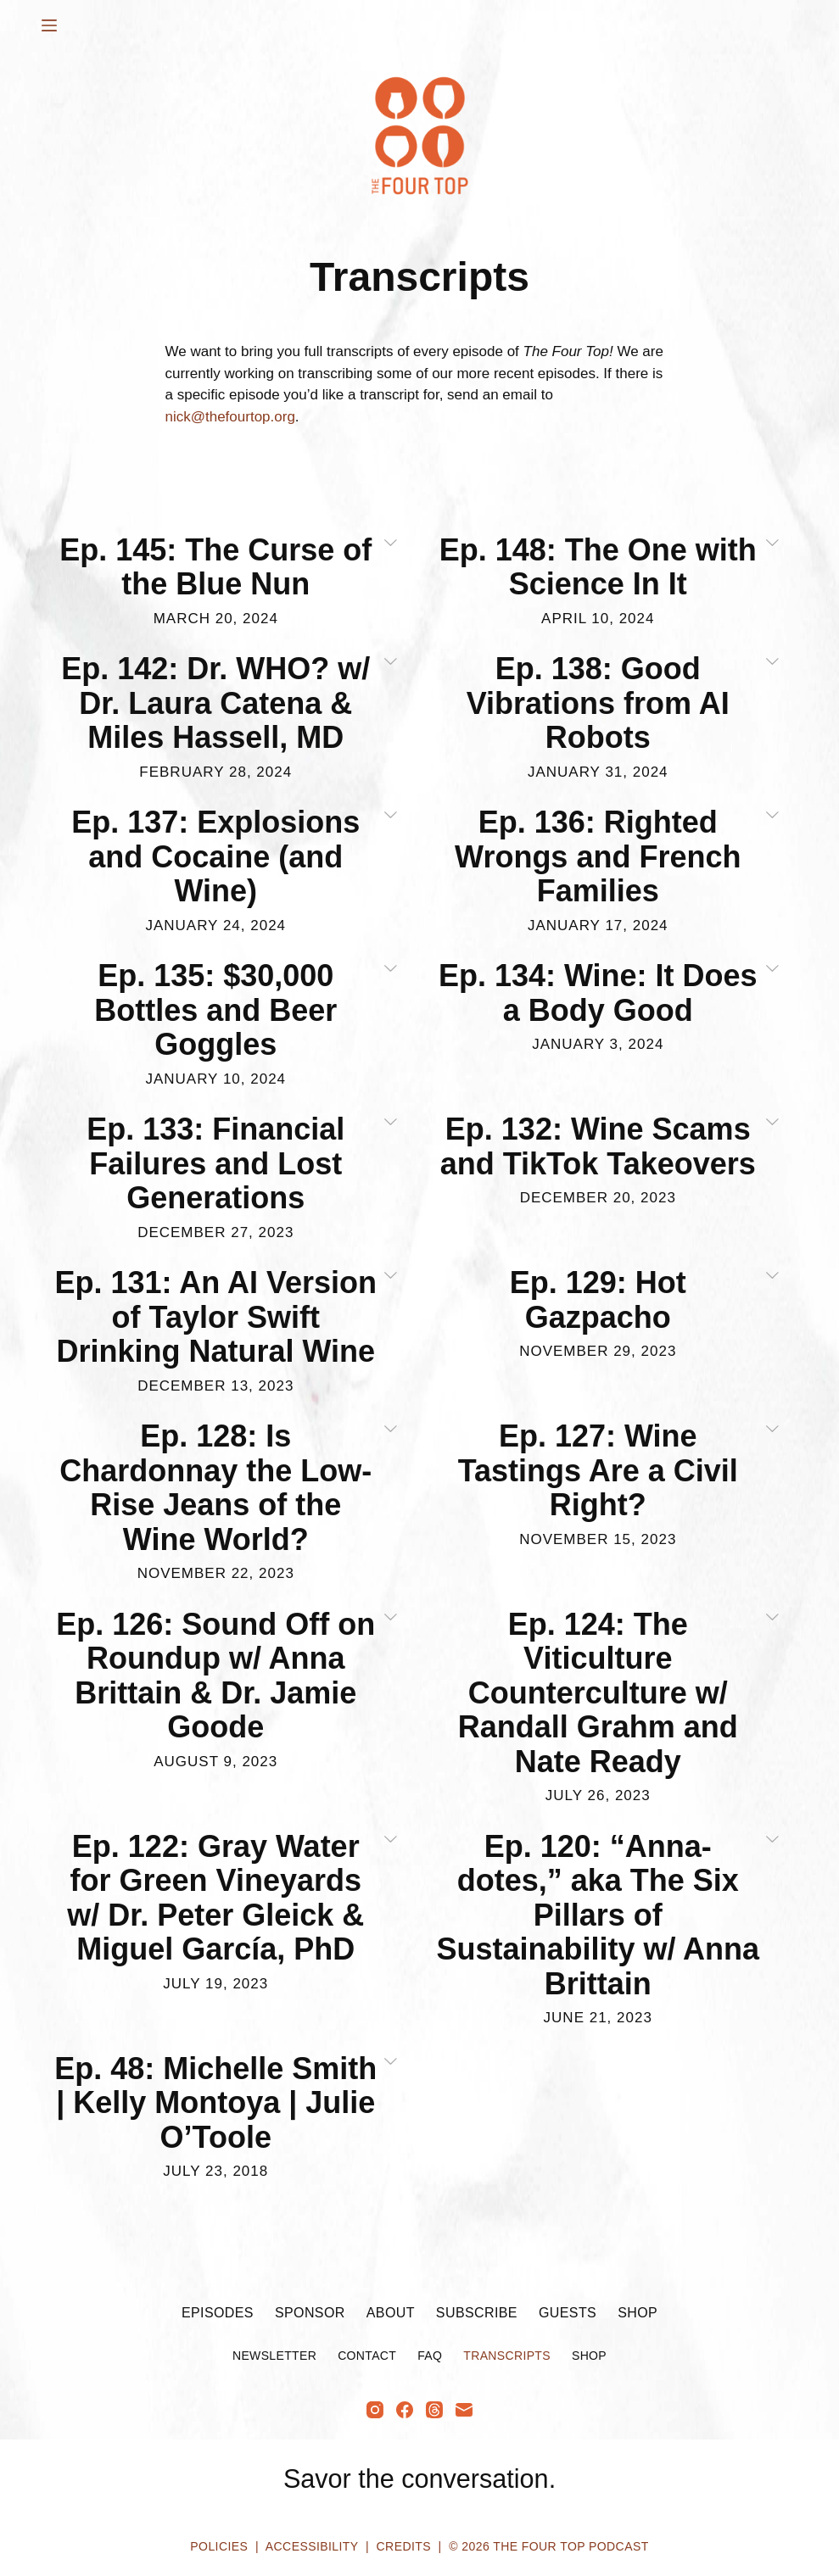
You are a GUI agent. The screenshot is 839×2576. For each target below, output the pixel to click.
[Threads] (434, 2409)
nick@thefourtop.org (230, 417)
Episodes (218, 2313)
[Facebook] (404, 2409)
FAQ (429, 2355)
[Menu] (49, 25)
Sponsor (310, 2313)
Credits (404, 2546)
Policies (219, 2546)
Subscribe (476, 2313)
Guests (567, 2313)
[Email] (464, 2409)
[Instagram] (374, 2409)
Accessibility (312, 2546)
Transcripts (507, 2355)
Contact (367, 2355)
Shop (637, 2313)
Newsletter (274, 2355)
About (390, 2313)
